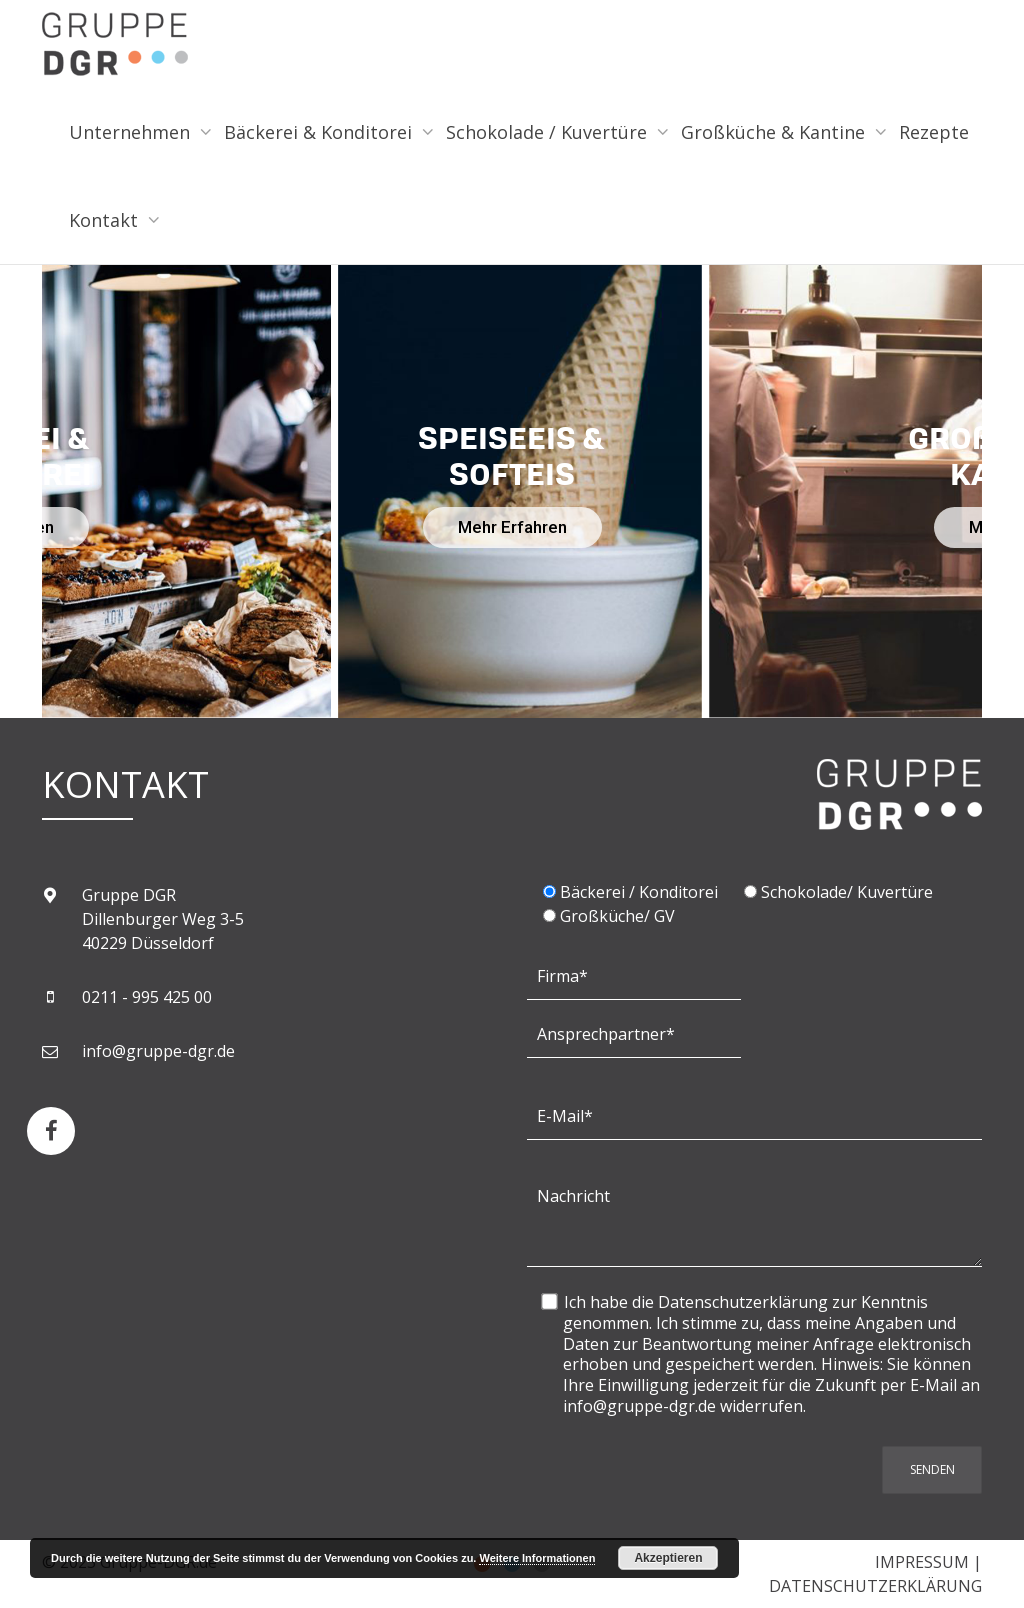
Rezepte (934, 132)
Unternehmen (132, 132)
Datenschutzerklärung (743, 1302)
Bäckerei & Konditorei (320, 132)
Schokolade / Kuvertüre (549, 132)
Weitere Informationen (537, 1558)
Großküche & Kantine (775, 132)
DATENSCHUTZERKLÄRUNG (875, 1586)
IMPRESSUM (922, 1562)
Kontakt (106, 220)
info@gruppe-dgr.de (158, 1051)
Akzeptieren (668, 1558)
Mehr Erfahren (512, 527)
